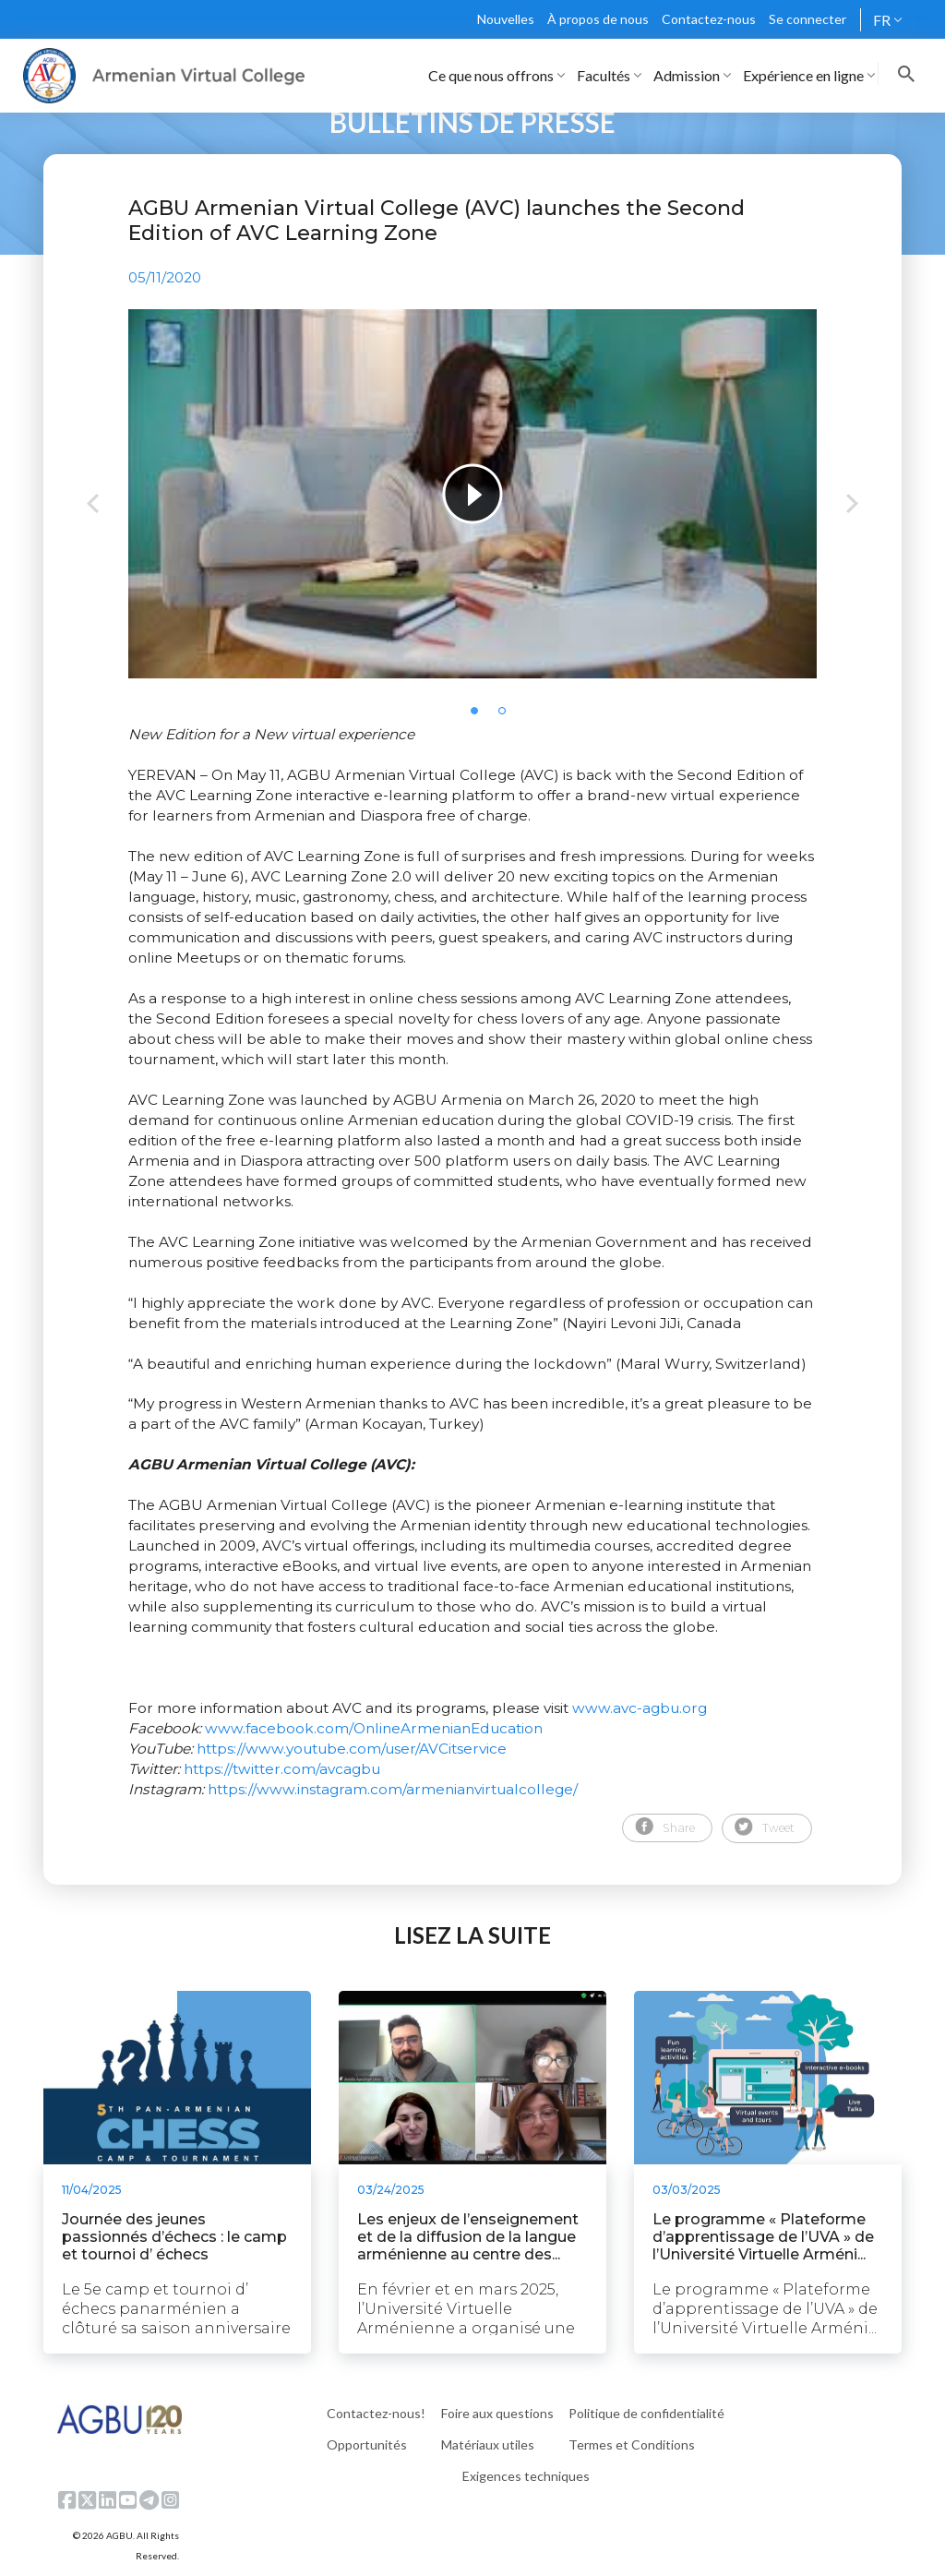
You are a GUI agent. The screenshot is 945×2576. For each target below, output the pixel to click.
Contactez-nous (709, 19)
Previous (93, 505)
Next (852, 505)
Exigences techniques (526, 2476)
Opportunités (367, 2444)
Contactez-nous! (376, 2413)
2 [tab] (507, 716)
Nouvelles (505, 19)
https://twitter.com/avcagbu (282, 1769)
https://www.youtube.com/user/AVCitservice (352, 1748)
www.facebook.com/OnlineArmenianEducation (374, 1728)
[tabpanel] (472, 493)
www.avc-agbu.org (639, 1708)
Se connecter (807, 19)
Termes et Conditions (631, 2444)
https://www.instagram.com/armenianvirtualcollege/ (393, 1789)
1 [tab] (480, 716)
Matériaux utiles (487, 2444)
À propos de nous (598, 19)
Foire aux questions (497, 2413)
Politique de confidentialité (646, 2413)
